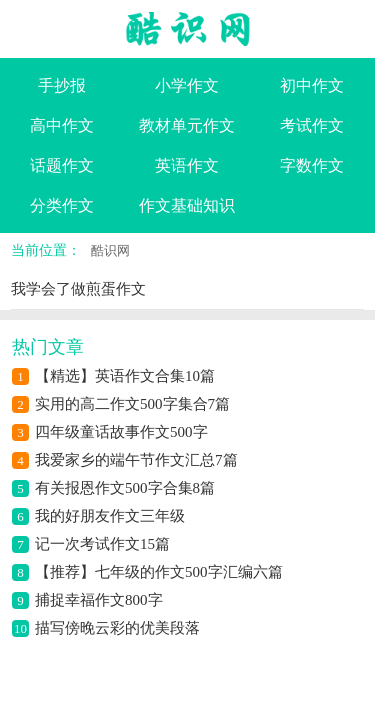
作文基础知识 (187, 205)
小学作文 (187, 85)
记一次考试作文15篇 (102, 544)
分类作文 (62, 205)
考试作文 (312, 125)
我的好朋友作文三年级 (110, 516)
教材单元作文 (187, 125)
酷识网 (110, 250)
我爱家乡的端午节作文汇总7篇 (136, 460)
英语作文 (187, 165)
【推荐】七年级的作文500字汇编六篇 (159, 572)
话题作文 (62, 165)
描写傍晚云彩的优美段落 (117, 628)
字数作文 (312, 165)
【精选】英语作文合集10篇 (125, 376)
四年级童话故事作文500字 (121, 432)
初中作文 (312, 85)
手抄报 (62, 85)
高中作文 (62, 125)
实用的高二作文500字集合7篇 (132, 404)
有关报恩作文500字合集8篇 (125, 488)
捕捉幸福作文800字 (99, 600)
